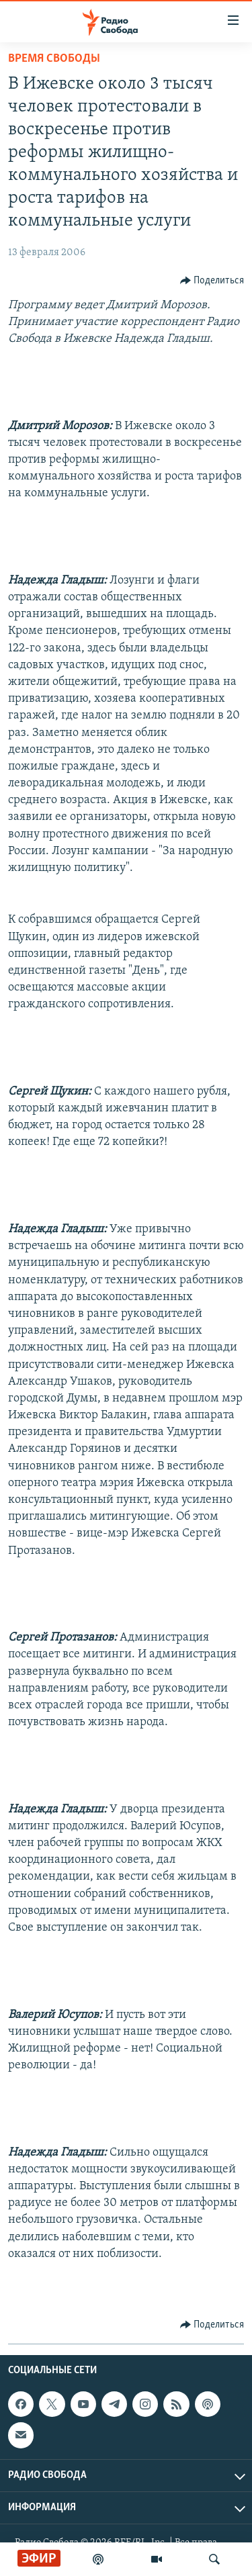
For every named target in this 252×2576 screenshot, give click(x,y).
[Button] (212, 280)
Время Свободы (54, 58)
